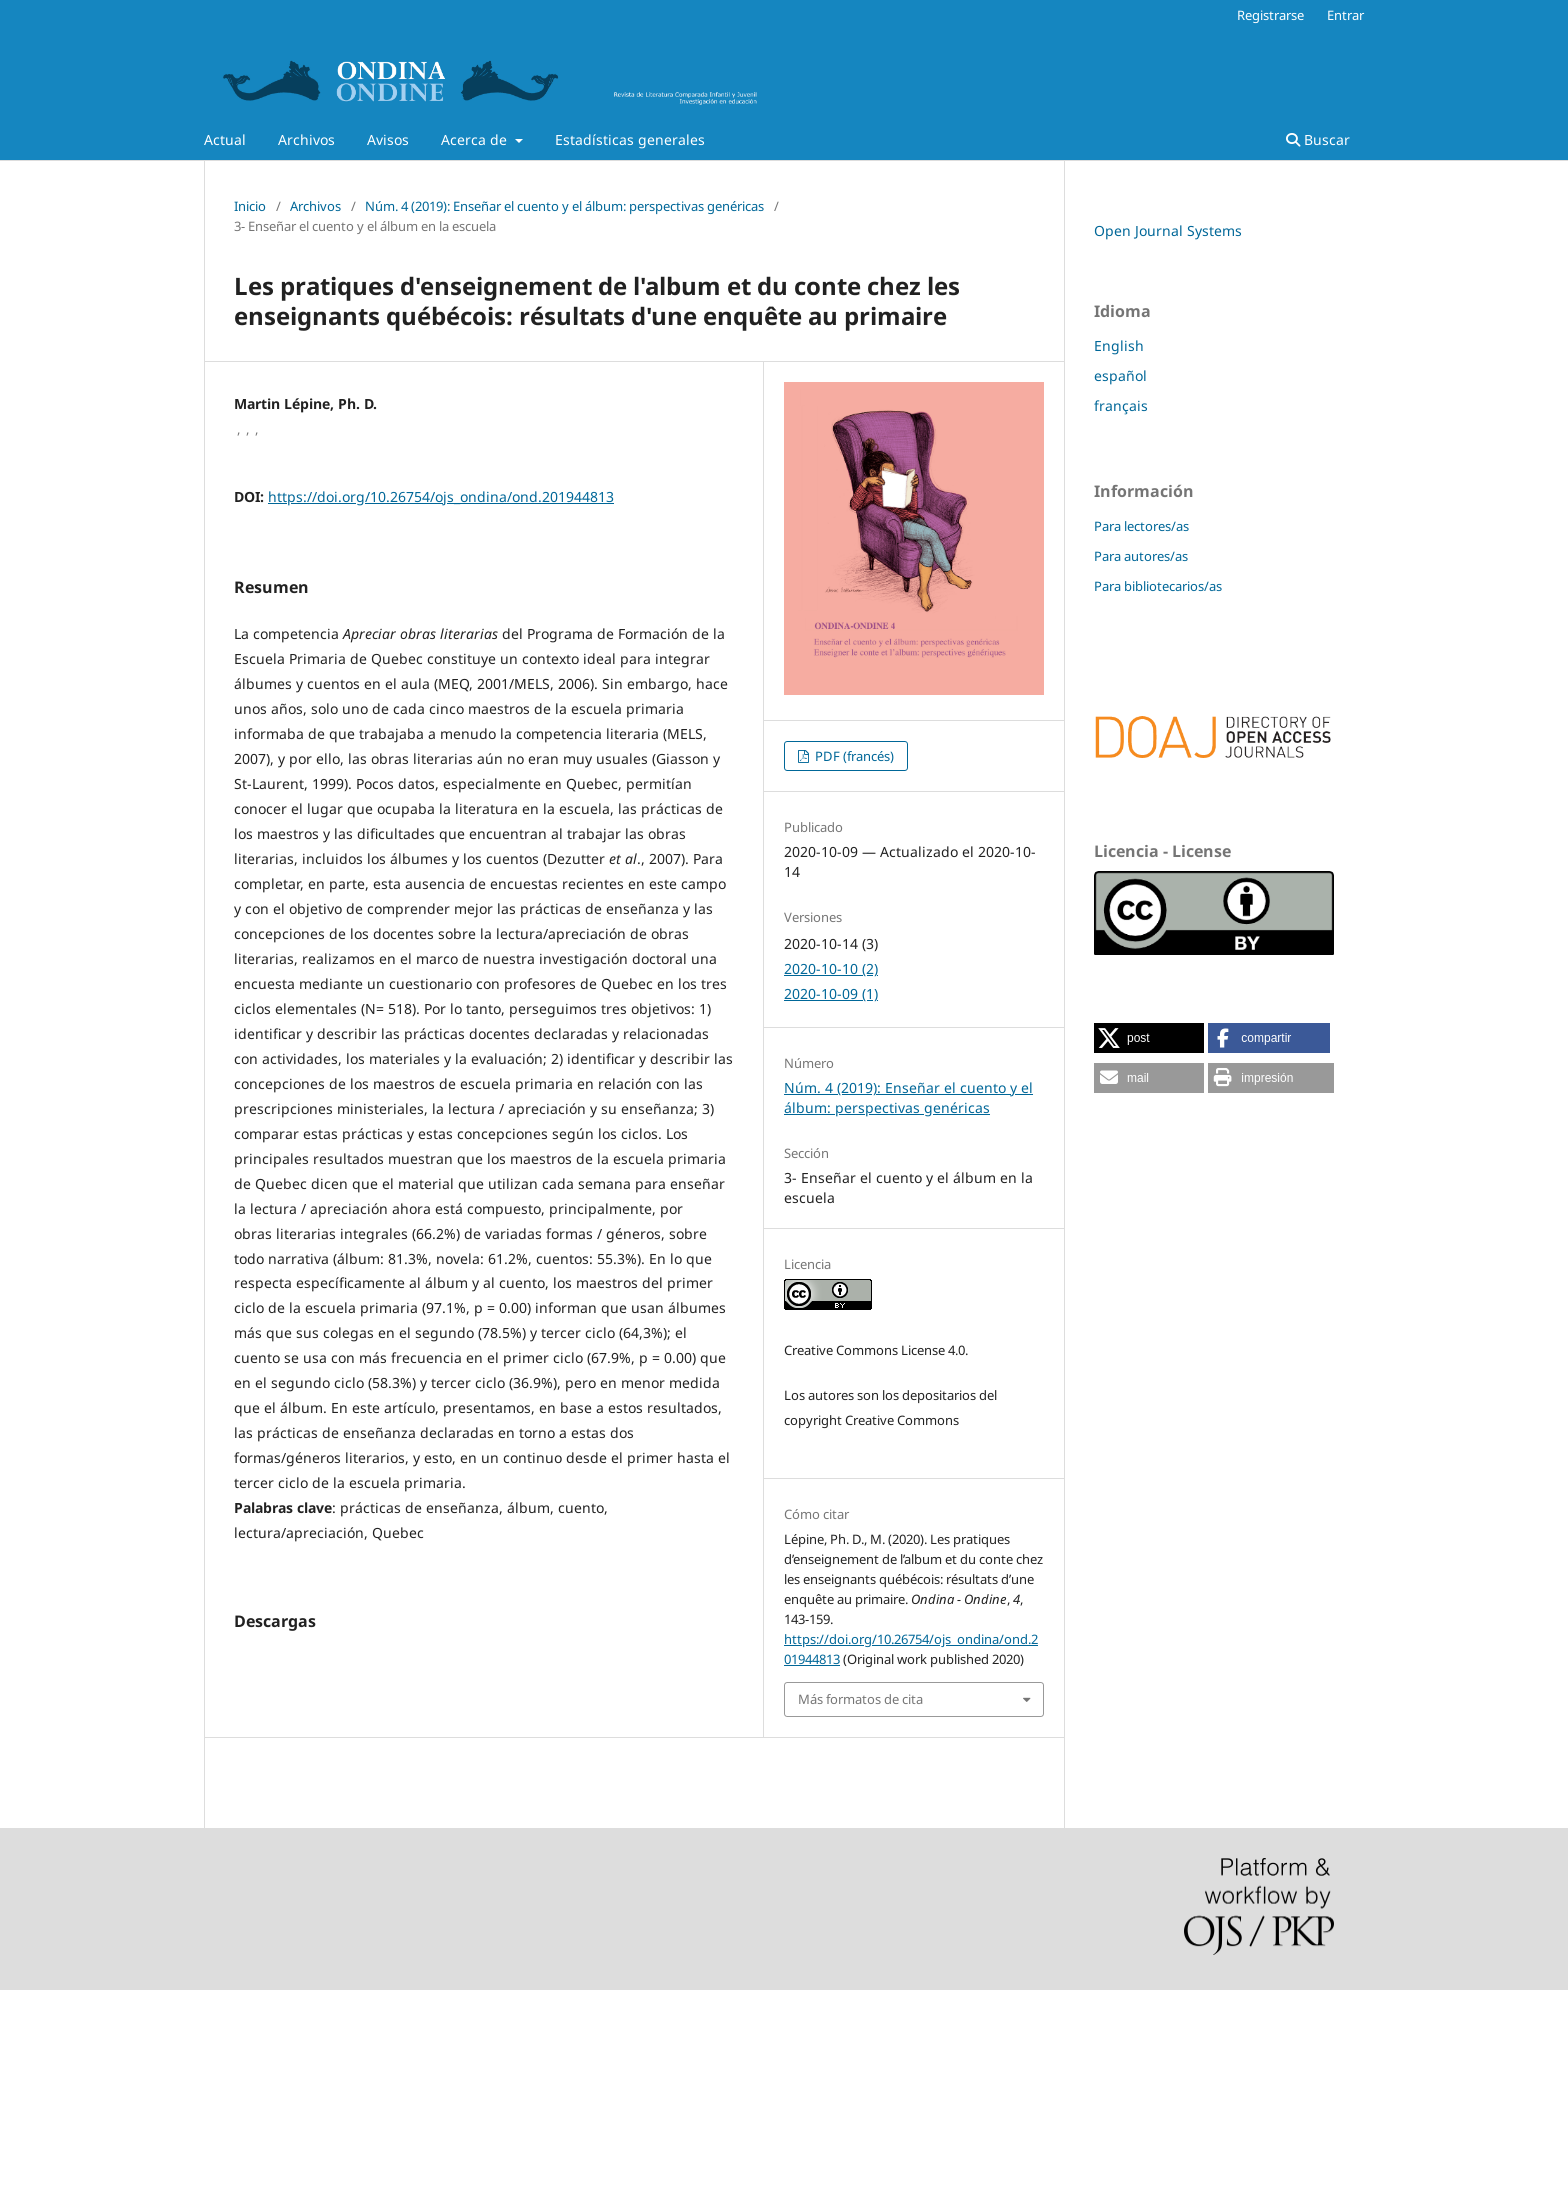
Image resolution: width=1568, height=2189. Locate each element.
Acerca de (476, 139)
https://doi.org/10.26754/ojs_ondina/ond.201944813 (441, 496)
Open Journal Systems (1168, 230)
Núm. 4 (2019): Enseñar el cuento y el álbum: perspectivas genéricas (564, 206)
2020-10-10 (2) (831, 968)
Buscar (1318, 139)
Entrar (1345, 15)
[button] (1149, 1038)
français (1121, 405)
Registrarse (1270, 15)
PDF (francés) (853, 756)
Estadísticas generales (630, 139)
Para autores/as (1141, 556)
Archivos (306, 139)
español (1120, 375)
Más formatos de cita (860, 1699)
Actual (225, 139)
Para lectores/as (1141, 526)
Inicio (250, 206)
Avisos (388, 139)
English (1119, 345)
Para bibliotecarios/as (1158, 586)
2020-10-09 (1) (831, 993)
